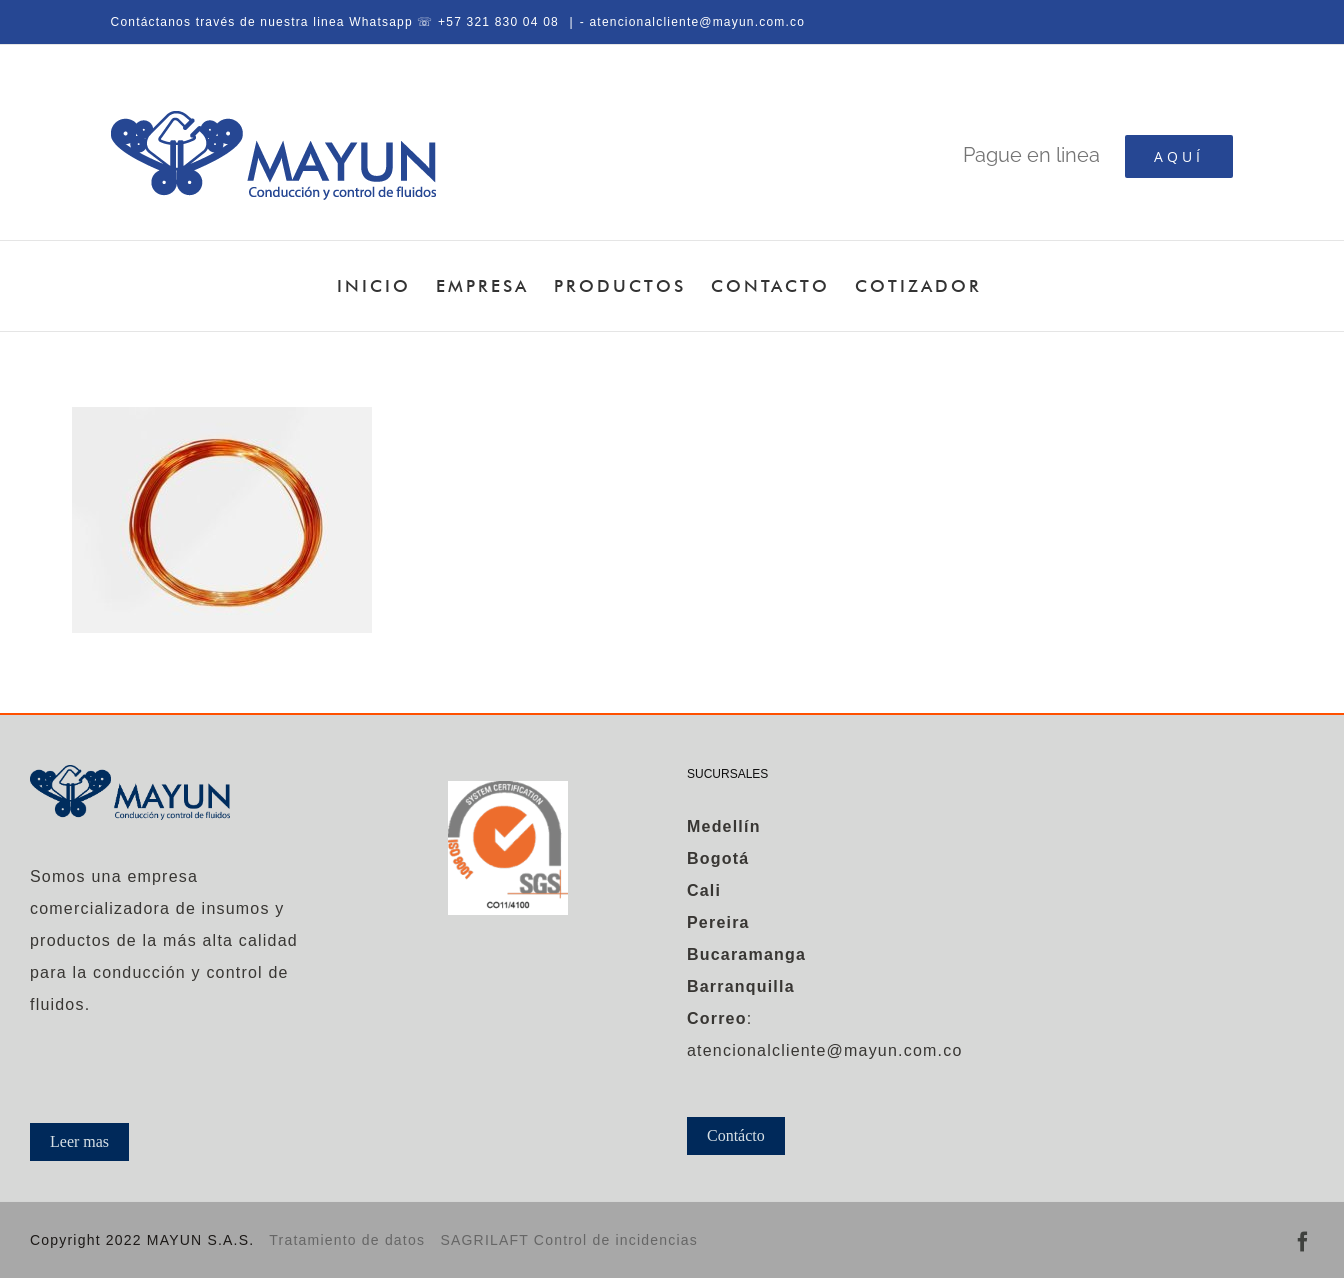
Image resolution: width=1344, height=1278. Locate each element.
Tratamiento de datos (347, 1240)
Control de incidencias (616, 1240)
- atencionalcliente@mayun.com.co (692, 22)
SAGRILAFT (486, 1240)
